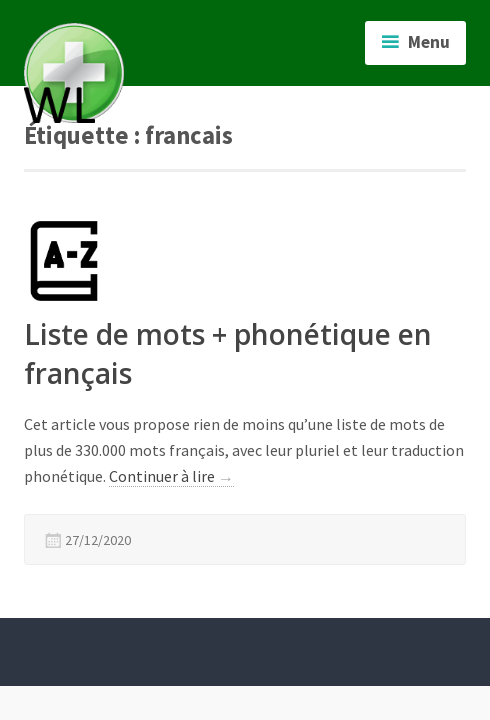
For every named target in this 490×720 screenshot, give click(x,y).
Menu (429, 42)
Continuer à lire (171, 476)
